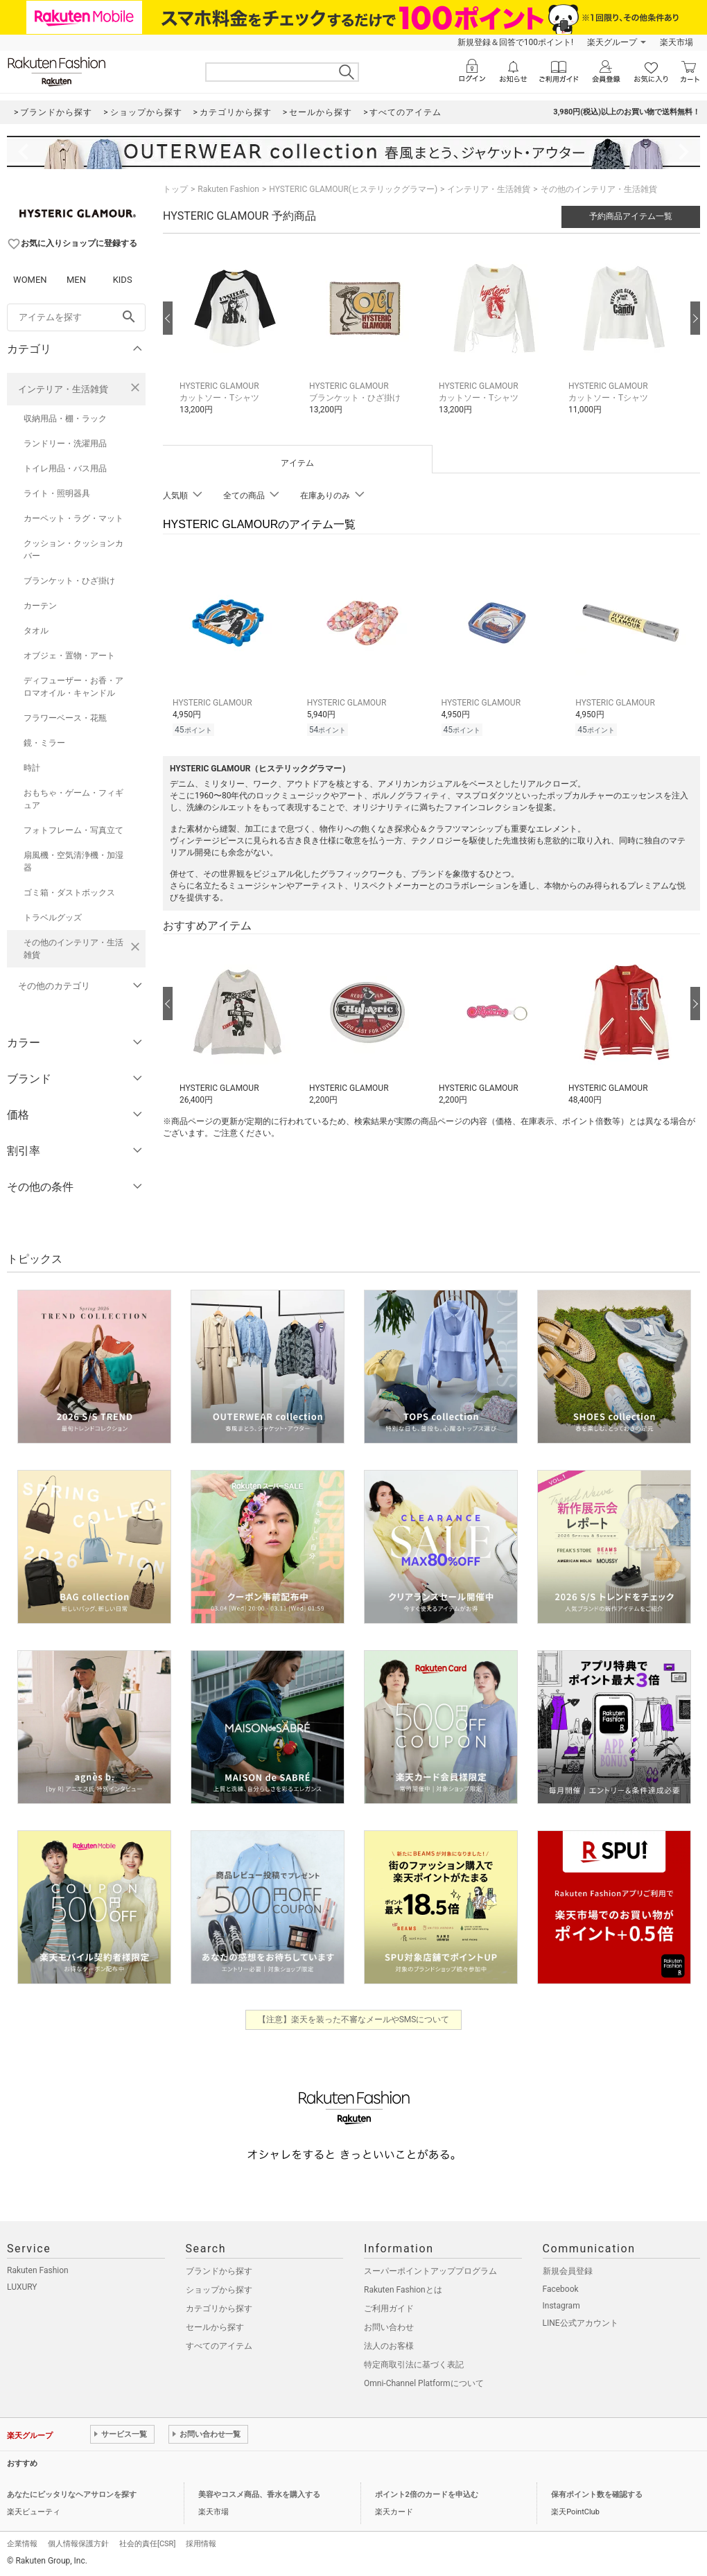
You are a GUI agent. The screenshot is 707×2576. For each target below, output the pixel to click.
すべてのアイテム (219, 2346)
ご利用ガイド (389, 2308)
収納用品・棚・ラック (65, 418)
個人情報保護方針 (78, 2543)
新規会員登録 (568, 2271)
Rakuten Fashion (228, 189)
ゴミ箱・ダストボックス (69, 892)
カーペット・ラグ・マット (73, 518)
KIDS (122, 279)
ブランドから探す (219, 2271)
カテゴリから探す (219, 2308)
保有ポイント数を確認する (597, 2494)
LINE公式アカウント (580, 2323)
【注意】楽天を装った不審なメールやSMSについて (354, 2019)
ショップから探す (219, 2290)
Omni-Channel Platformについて (424, 2383)
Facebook (561, 2289)
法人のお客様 (389, 2346)
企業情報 (22, 2543)
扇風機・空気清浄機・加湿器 (73, 861)
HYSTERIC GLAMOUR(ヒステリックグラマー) (353, 189)
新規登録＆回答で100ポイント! (515, 42)
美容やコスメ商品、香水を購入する (259, 2494)
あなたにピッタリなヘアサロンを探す (72, 2494)
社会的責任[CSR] (147, 2543)
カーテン (40, 606)
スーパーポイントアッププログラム (430, 2271)
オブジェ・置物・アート (69, 655)
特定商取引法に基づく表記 (414, 2364)
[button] (237, 338)
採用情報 (201, 2543)
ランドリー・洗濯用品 (65, 443)
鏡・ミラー (44, 743)
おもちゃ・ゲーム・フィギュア (73, 799)
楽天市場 (676, 42)
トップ (175, 189)
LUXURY (22, 2287)
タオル (36, 631)
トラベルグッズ (53, 917)
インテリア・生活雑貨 (63, 389)
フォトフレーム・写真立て (73, 830)
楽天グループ (612, 42)
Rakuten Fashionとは (403, 2290)
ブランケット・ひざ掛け (69, 581)
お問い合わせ (389, 2327)
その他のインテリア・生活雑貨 (73, 949)
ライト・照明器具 (57, 493)
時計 (32, 768)
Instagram (561, 2306)
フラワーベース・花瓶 (65, 718)
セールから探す (215, 2327)
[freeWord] (76, 317)
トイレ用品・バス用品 (65, 468)
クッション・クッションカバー (73, 549)
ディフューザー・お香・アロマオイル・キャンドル (73, 687)
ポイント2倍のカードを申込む (426, 2494)
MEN (76, 279)
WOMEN (30, 279)
